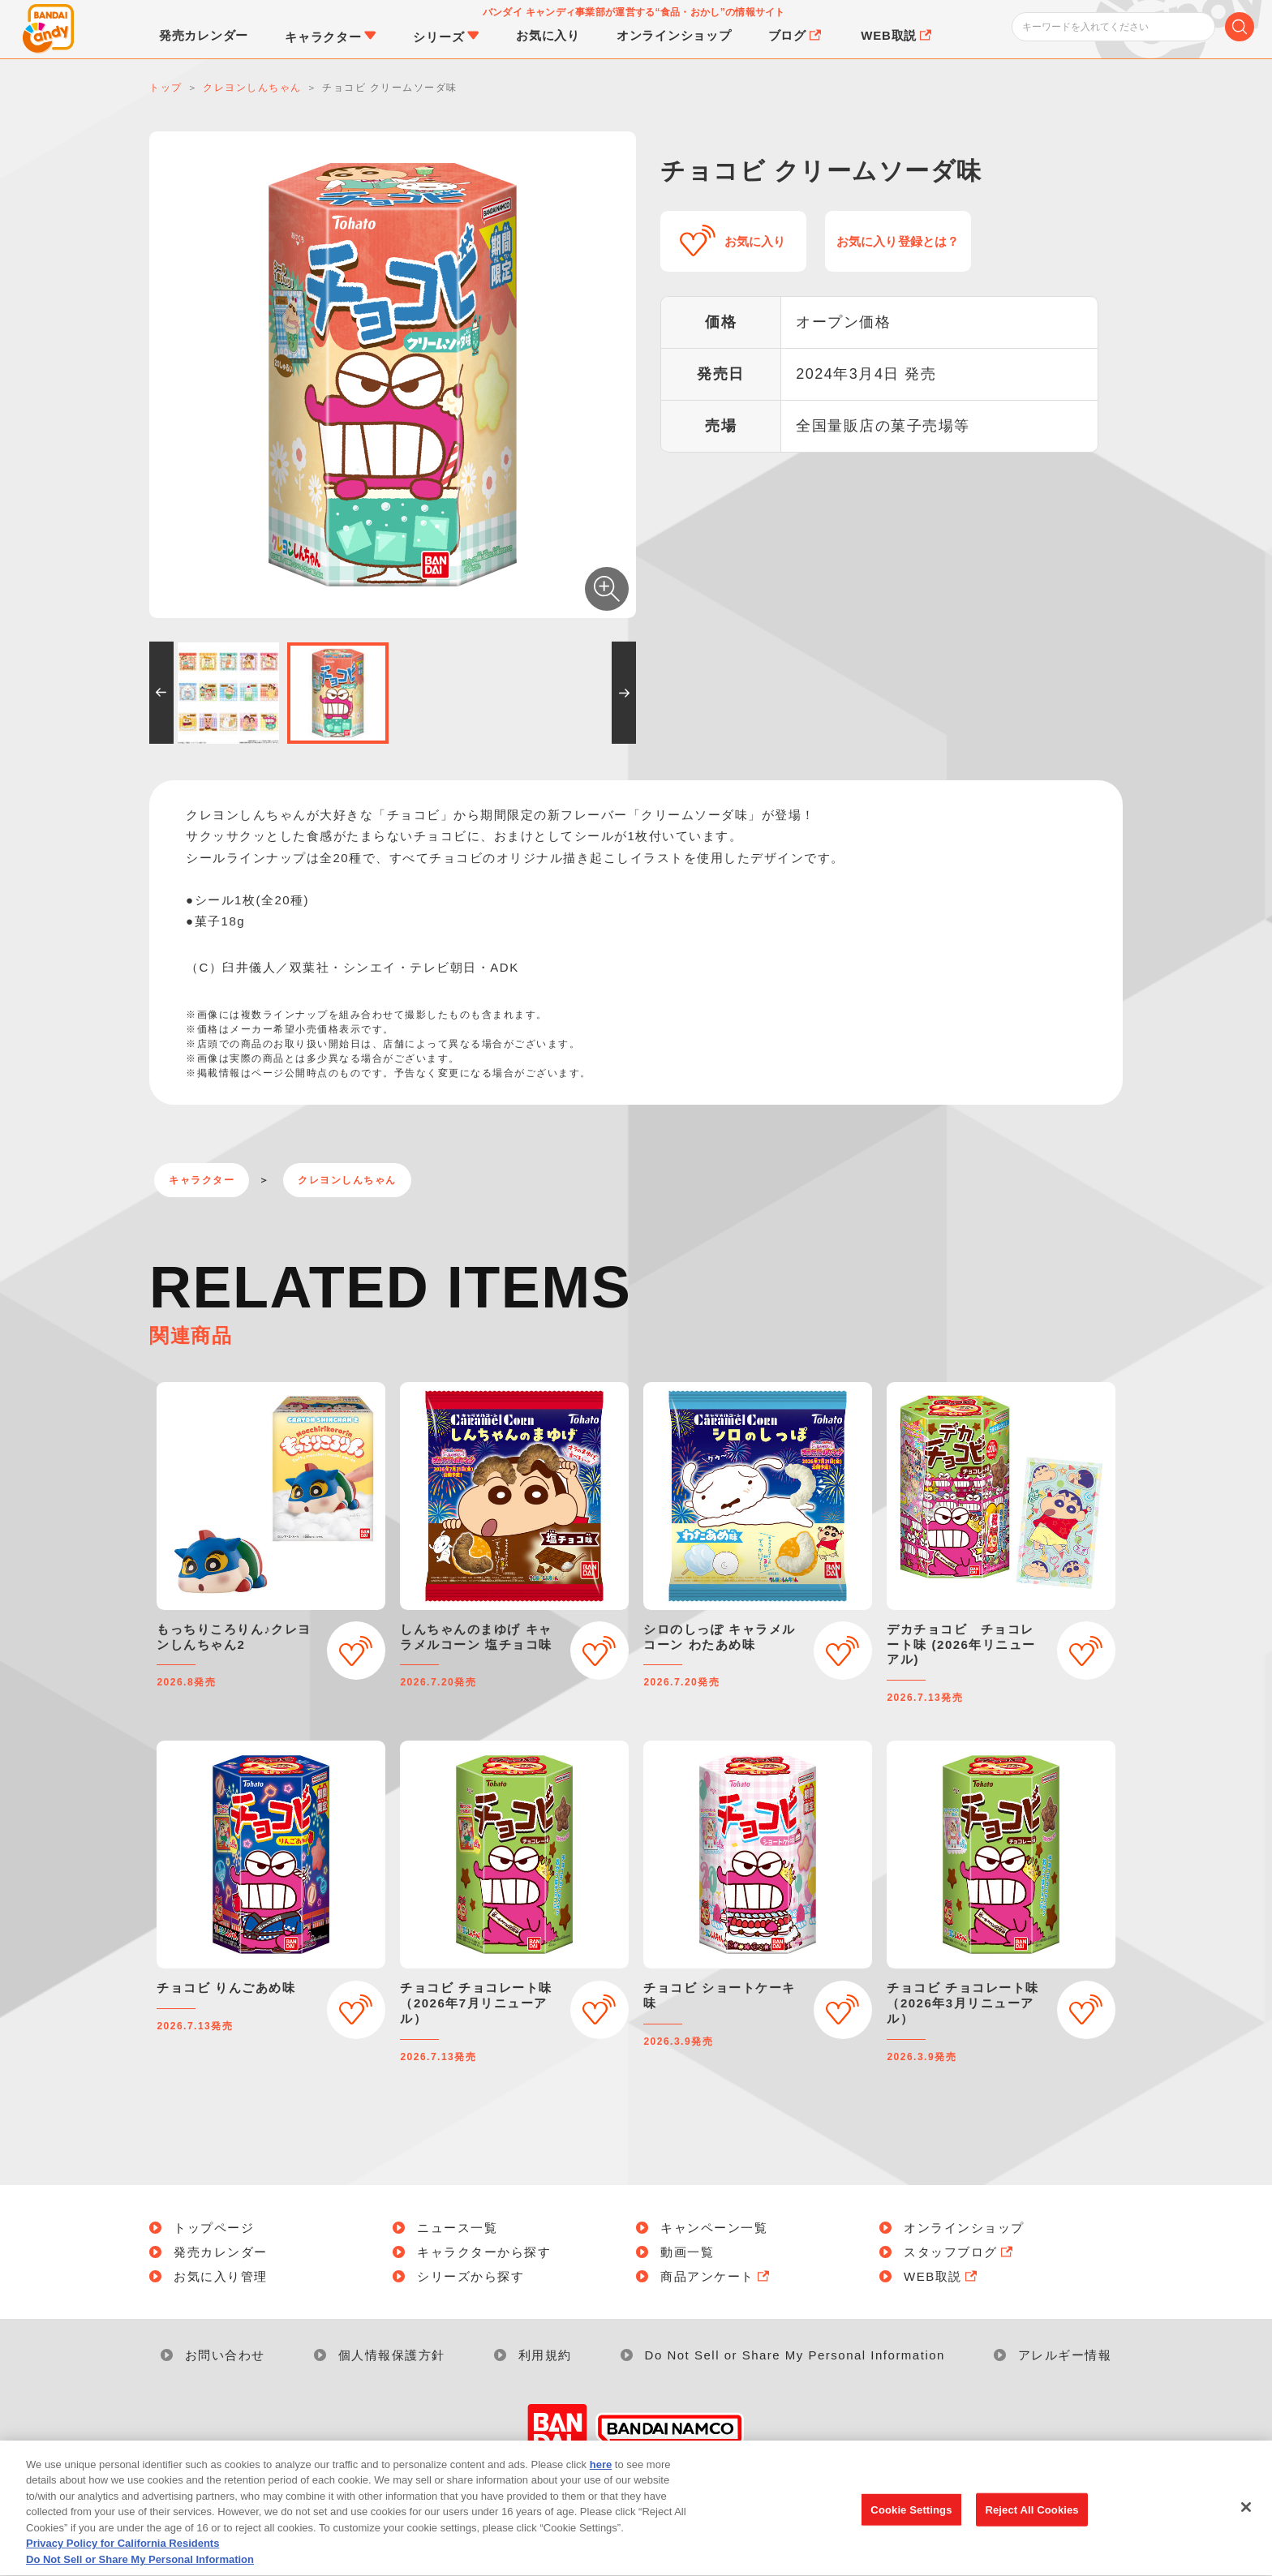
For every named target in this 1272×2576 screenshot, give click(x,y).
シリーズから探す (470, 2276)
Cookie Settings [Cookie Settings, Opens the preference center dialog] (911, 2529)
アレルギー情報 (1065, 2355)
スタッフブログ (960, 2252)
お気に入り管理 (221, 2276)
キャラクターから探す (484, 2252)
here (601, 2485)
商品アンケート (716, 2276)
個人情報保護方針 (391, 2355)
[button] (161, 693)
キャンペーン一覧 (713, 2228)
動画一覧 (687, 2252)
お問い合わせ (225, 2355)
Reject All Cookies (1031, 2529)
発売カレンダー (221, 2252)
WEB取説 (942, 2276)
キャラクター (201, 1180)
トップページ (214, 2228)
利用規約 (545, 2355)
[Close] (1246, 2526)
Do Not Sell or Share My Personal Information (795, 2355)
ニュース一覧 (457, 2228)
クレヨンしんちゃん (347, 1180)
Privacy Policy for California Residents (122, 2563)
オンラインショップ (964, 2228)
